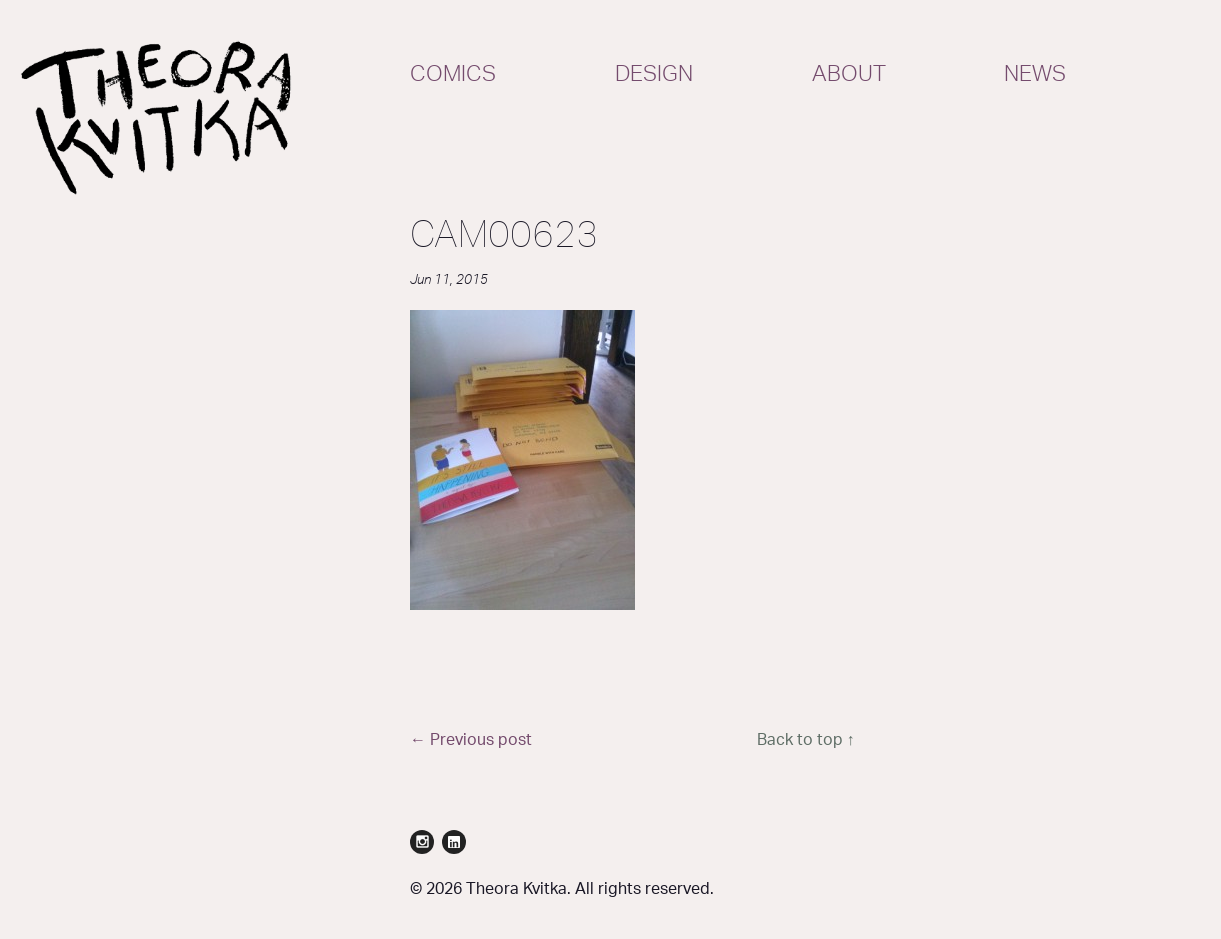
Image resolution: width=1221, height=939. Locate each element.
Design (654, 74)
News (1035, 74)
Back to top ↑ (806, 740)
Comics (453, 74)
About (849, 74)
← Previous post (471, 740)
